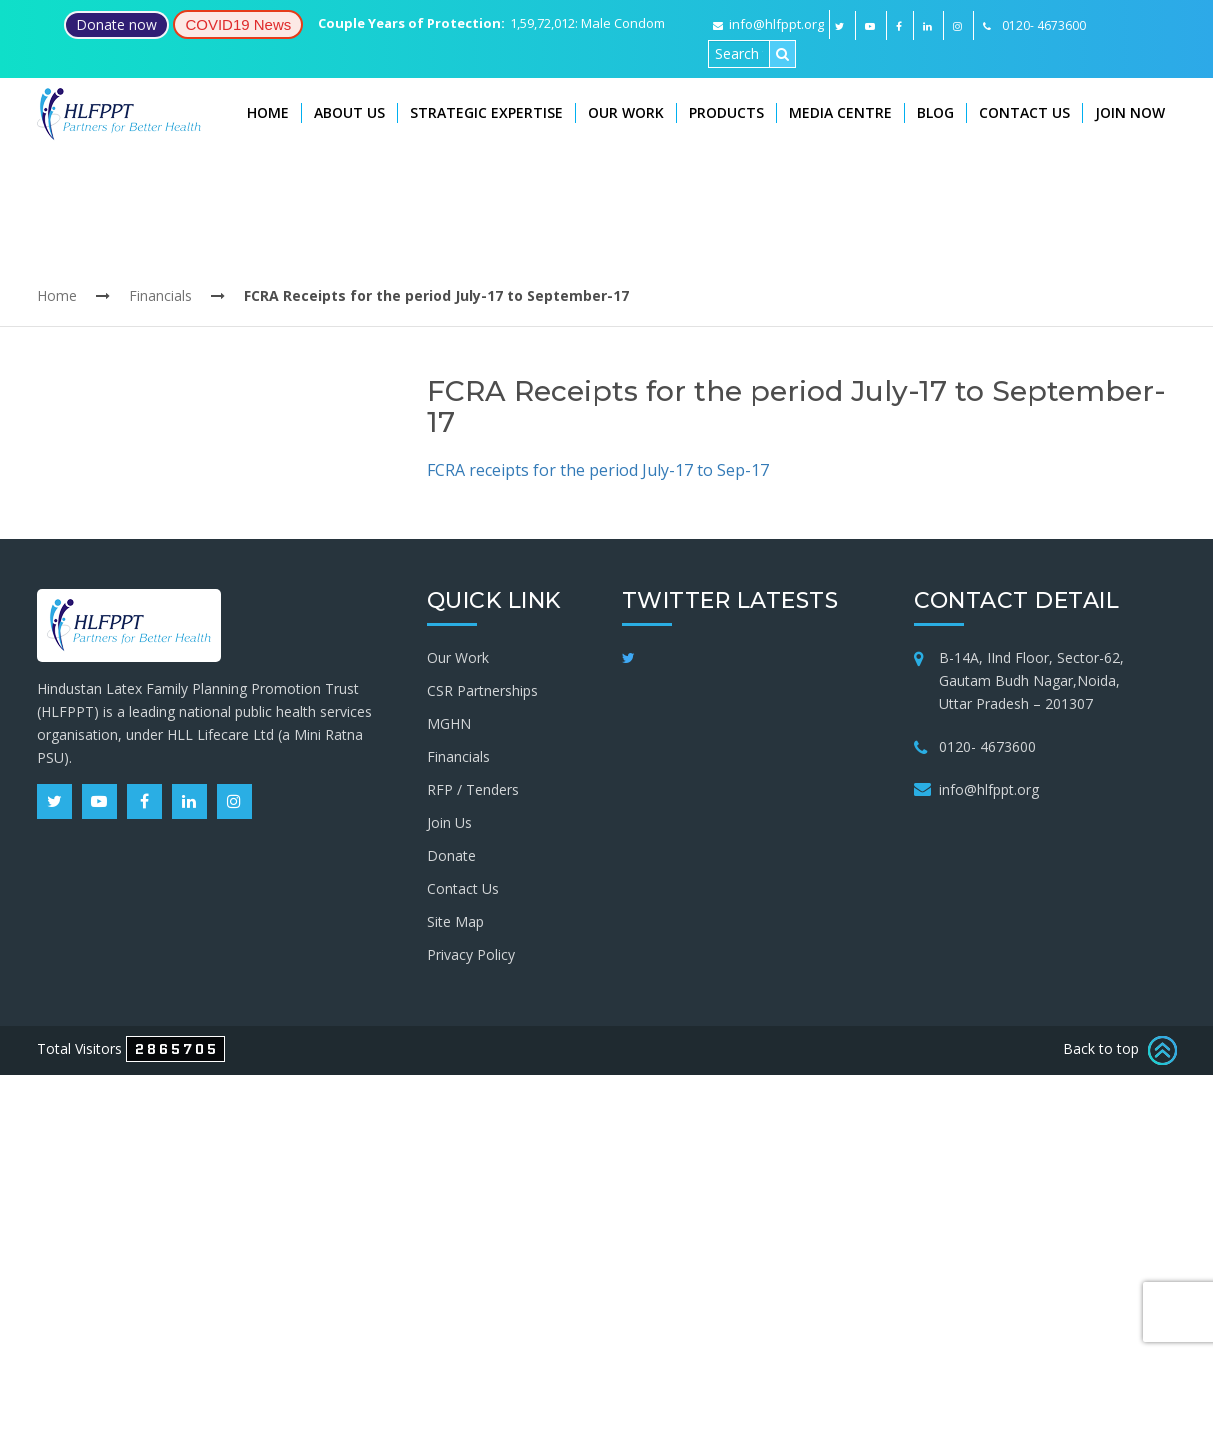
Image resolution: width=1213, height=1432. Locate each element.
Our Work (626, 112)
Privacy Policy (471, 954)
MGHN (449, 723)
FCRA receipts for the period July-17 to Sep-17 (598, 470)
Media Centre (840, 112)
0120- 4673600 (987, 746)
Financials (160, 295)
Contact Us (1024, 112)
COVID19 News (238, 24)
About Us (349, 112)
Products (726, 112)
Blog (935, 112)
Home (268, 112)
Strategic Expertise (486, 112)
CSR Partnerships (482, 690)
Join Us (449, 822)
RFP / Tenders (473, 789)
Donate (451, 855)
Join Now (1130, 112)
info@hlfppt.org (768, 24)
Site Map (455, 921)
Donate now (116, 24)
